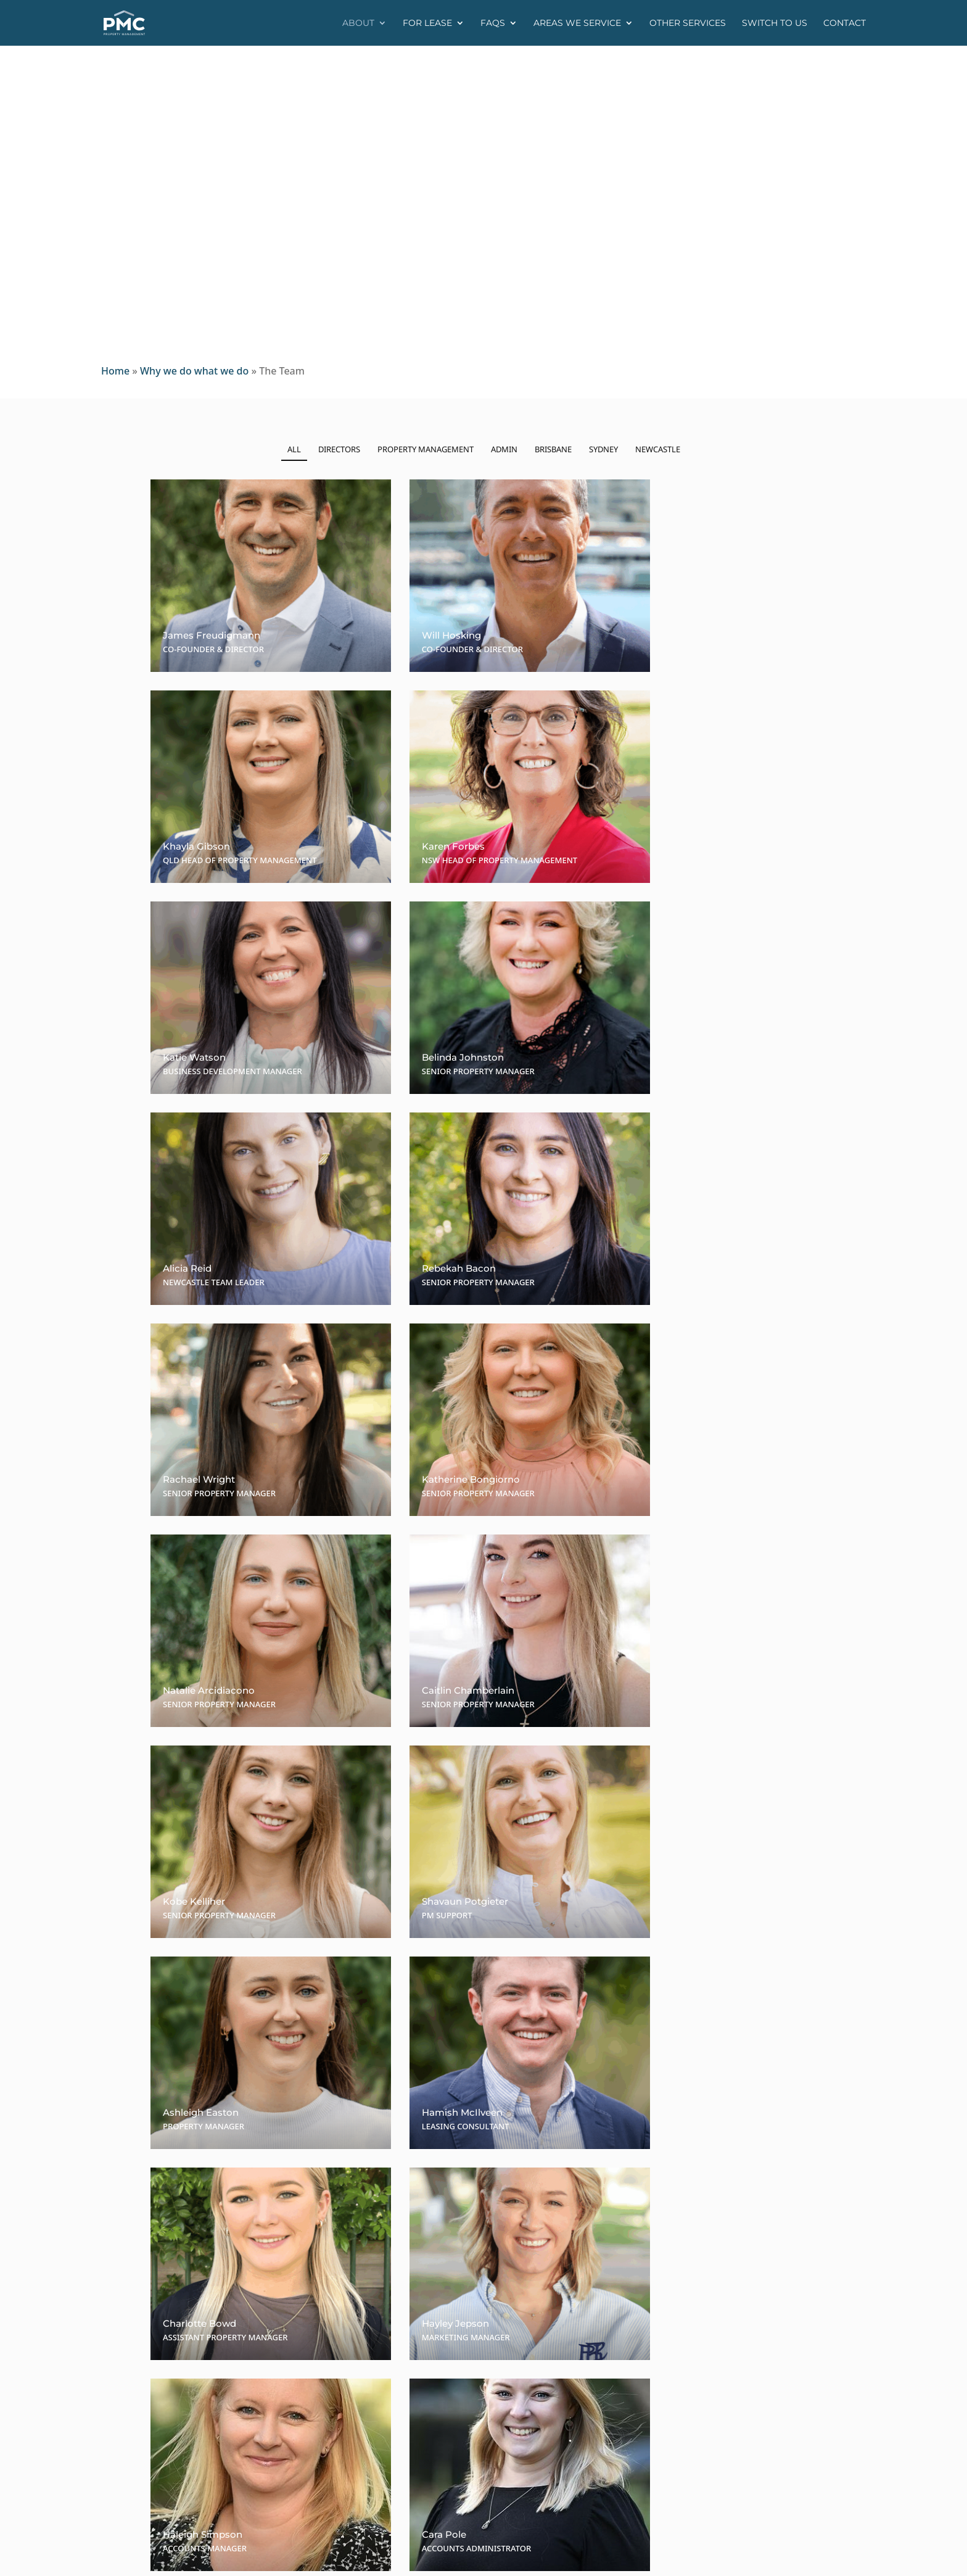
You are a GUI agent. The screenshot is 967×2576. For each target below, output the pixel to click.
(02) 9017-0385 (591, 2409)
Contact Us (483, 2247)
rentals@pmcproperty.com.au (570, 2436)
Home (115, 371)
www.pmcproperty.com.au (764, 2372)
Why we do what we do (194, 371)
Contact (844, 23)
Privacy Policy (383, 2558)
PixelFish (482, 2558)
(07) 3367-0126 (583, 2372)
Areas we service (577, 23)
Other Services (687, 23)
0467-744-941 (569, 2422)
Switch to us (774, 23)
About (358, 23)
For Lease (427, 23)
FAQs (492, 23)
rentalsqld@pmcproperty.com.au (577, 2385)
